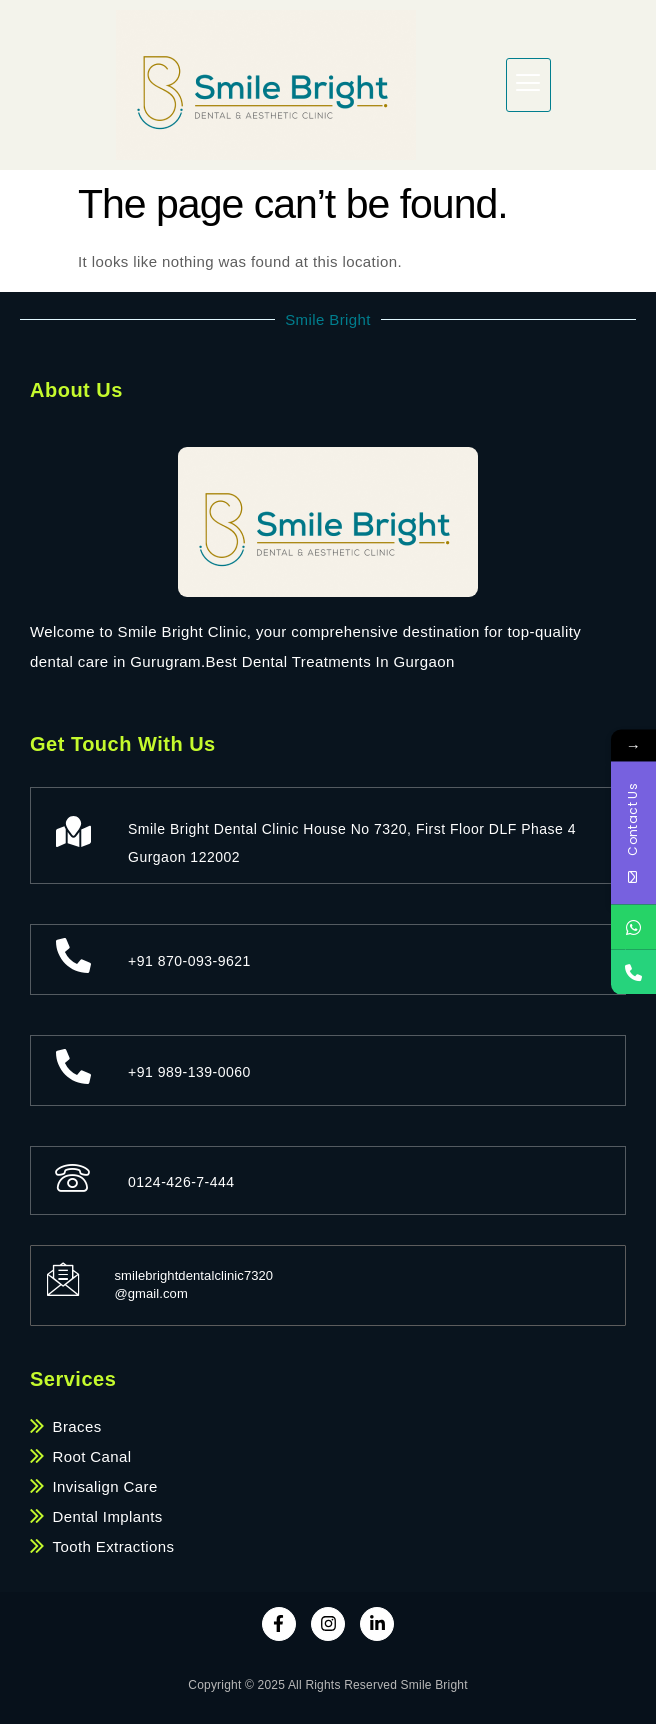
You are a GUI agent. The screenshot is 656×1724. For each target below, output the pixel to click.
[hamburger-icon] (528, 85)
